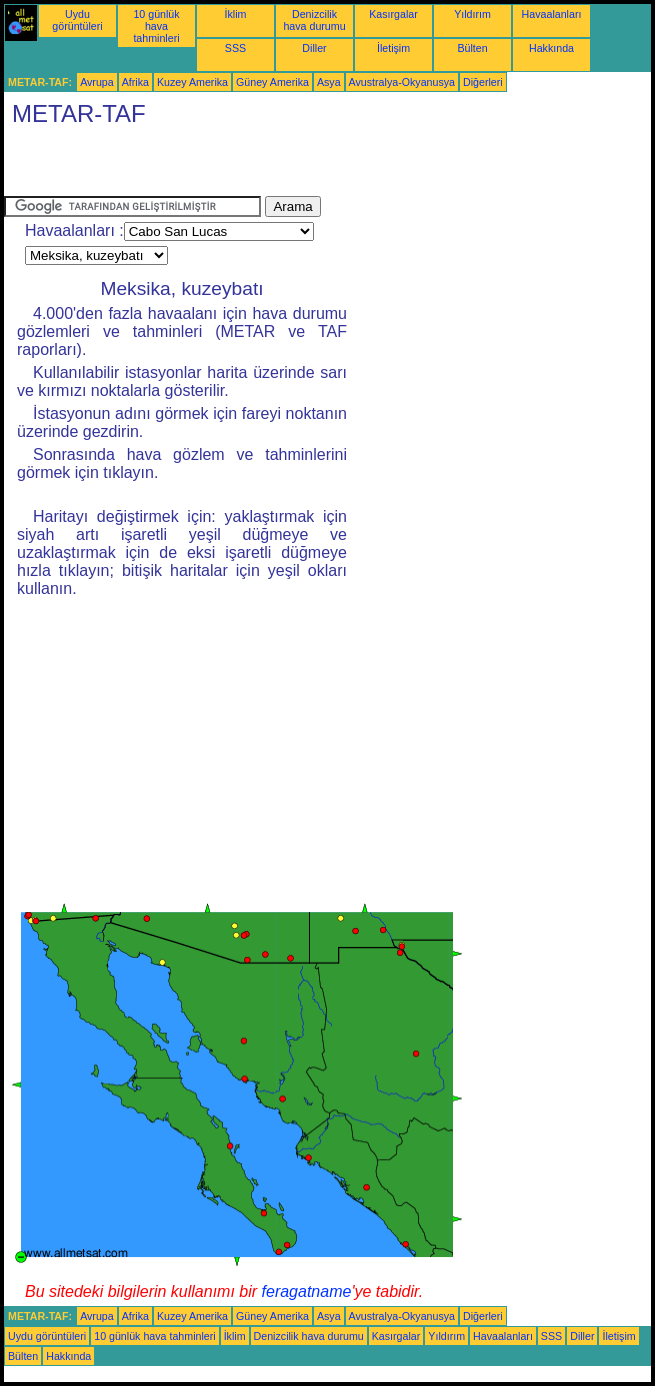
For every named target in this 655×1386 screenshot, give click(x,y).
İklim (236, 14)
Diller (314, 48)
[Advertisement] (238, 166)
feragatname (307, 1291)
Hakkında (551, 48)
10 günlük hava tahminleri (156, 26)
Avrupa (97, 82)
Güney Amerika (272, 82)
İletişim (393, 48)
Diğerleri (483, 82)
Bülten (472, 48)
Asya (329, 82)
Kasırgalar (393, 14)
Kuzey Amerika (192, 82)
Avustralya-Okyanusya (402, 82)
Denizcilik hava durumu (314, 20)
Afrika (135, 82)
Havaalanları (552, 14)
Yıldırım (472, 14)
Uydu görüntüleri (77, 20)
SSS (235, 48)
